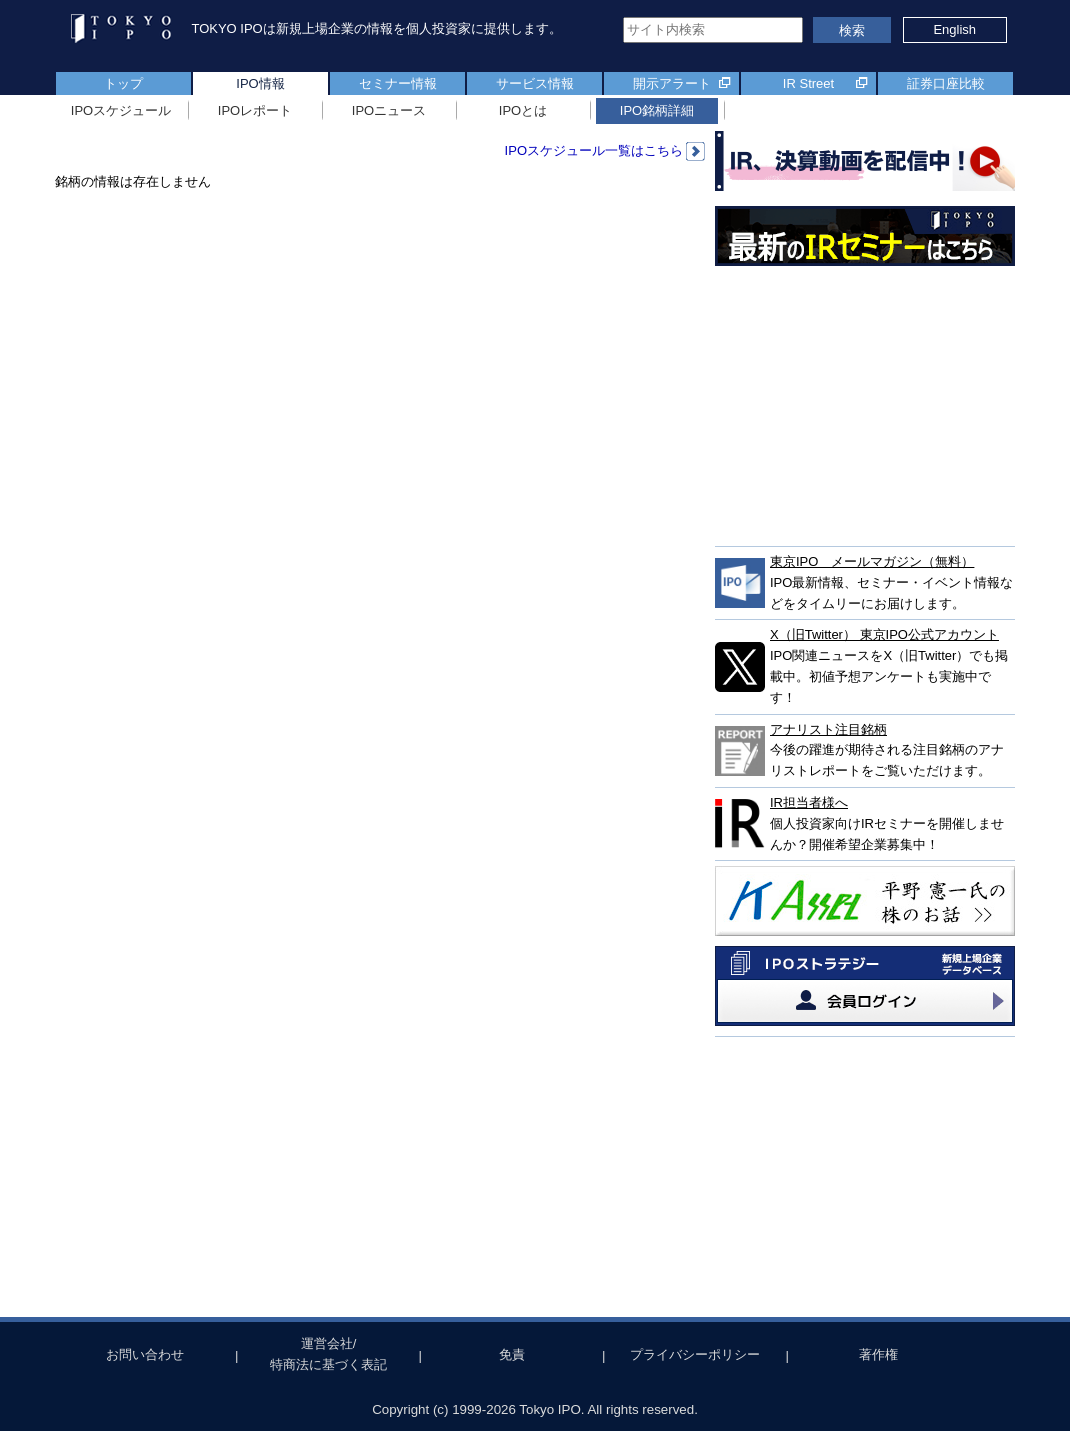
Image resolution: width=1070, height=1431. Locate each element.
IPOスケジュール (121, 110)
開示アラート (672, 83)
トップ (123, 83)
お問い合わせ (145, 1354)
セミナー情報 (398, 83)
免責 (512, 1354)
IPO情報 (260, 83)
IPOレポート (255, 110)
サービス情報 (535, 83)
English (954, 29)
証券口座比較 (946, 83)
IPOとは (523, 110)
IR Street (808, 83)
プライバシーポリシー (695, 1354)
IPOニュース (389, 110)
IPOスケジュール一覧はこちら (605, 150)
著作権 (878, 1354)
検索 (852, 30)
